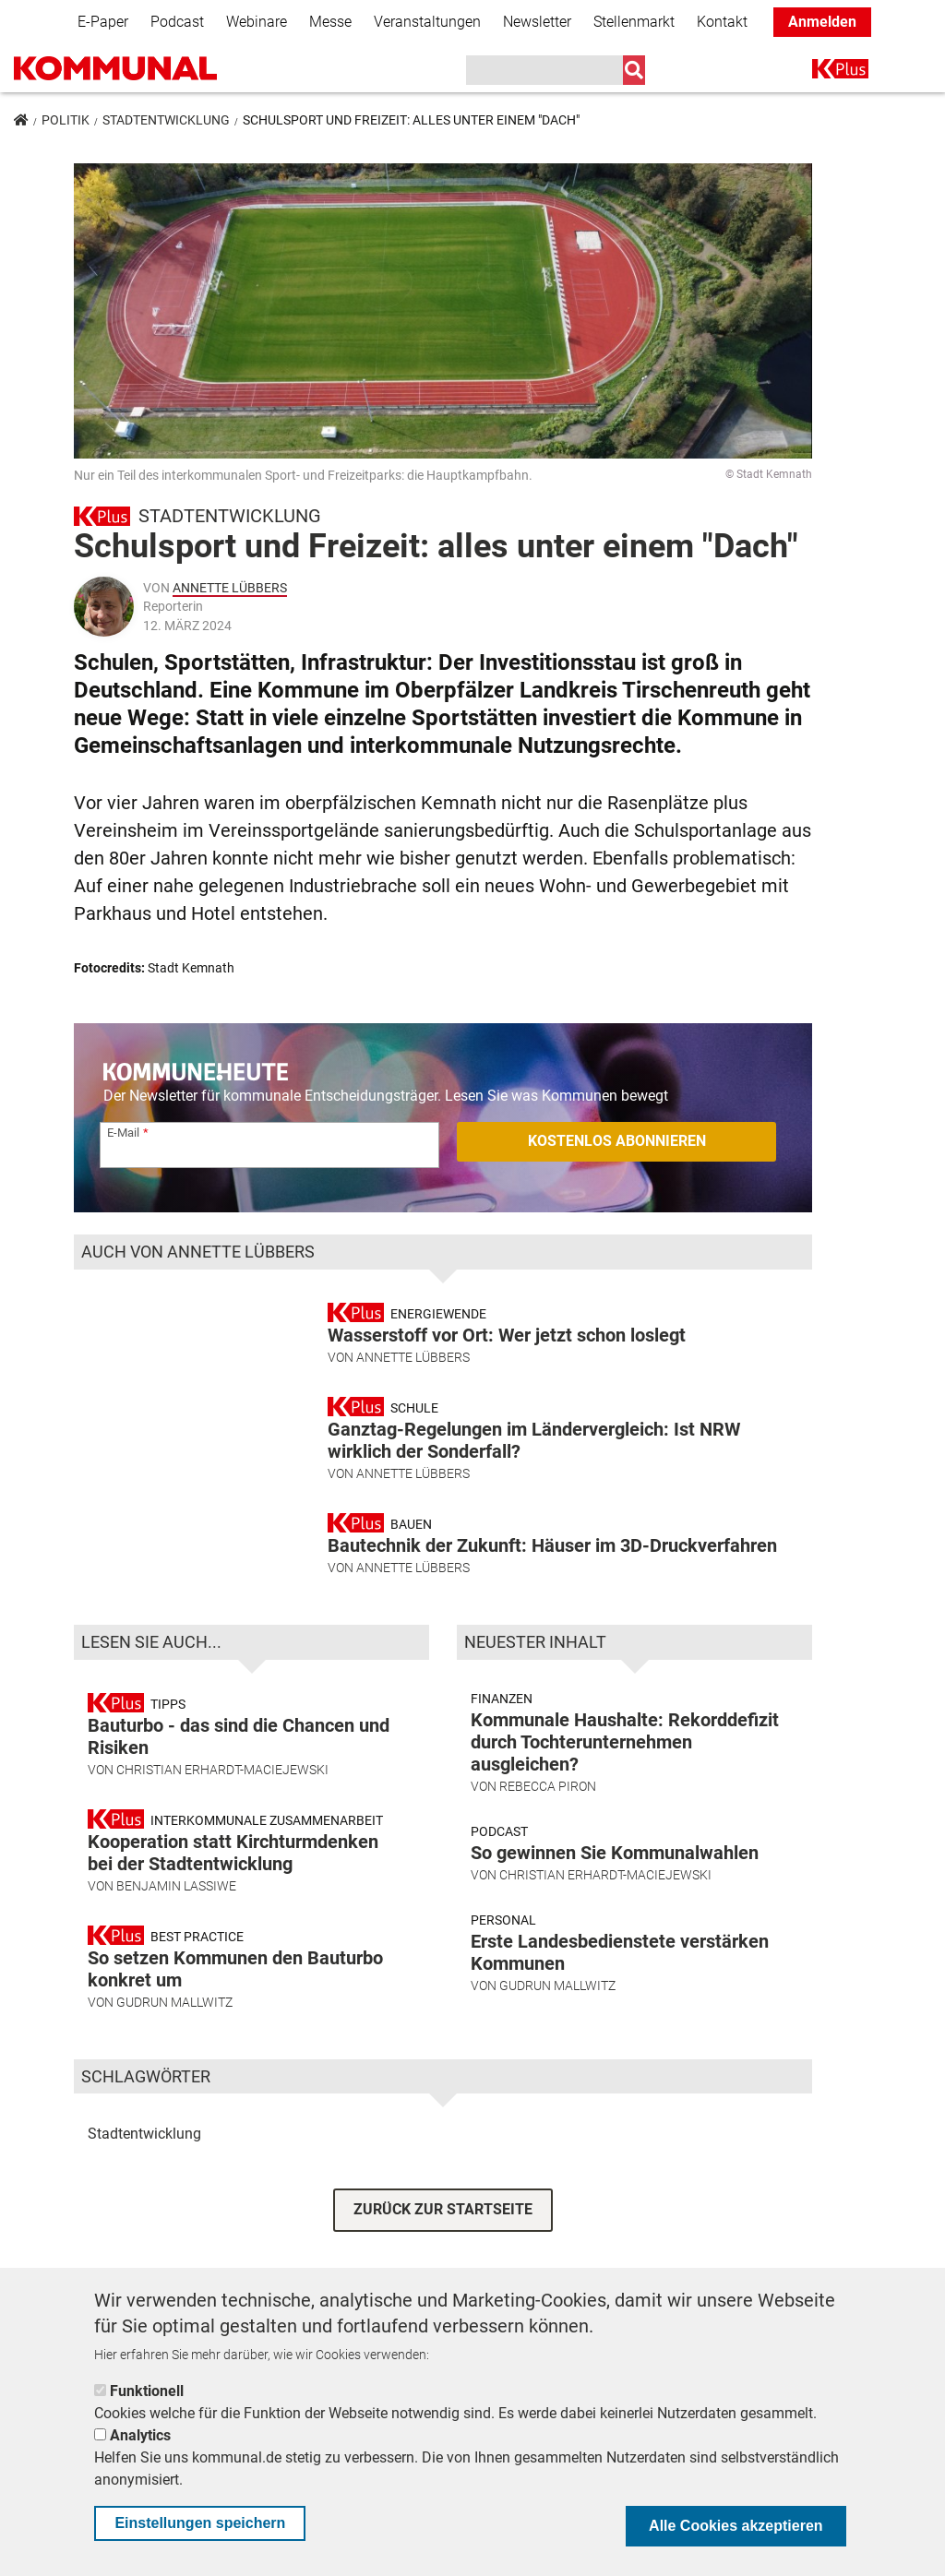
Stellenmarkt (634, 21)
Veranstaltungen (427, 21)
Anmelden (822, 21)
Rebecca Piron (547, 1826)
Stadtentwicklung (166, 120)
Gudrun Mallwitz (174, 2041)
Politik (66, 120)
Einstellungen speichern (199, 2523)
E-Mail (123, 1132)
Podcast (177, 21)
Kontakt (722, 21)
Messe (330, 21)
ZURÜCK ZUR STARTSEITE (442, 2250)
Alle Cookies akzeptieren (736, 2526)
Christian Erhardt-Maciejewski (222, 1809)
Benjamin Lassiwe (176, 1925)
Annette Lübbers (230, 587)
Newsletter (537, 21)
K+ (823, 72)
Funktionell (147, 2391)
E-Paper (103, 21)
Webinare (256, 21)
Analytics (140, 2435)
